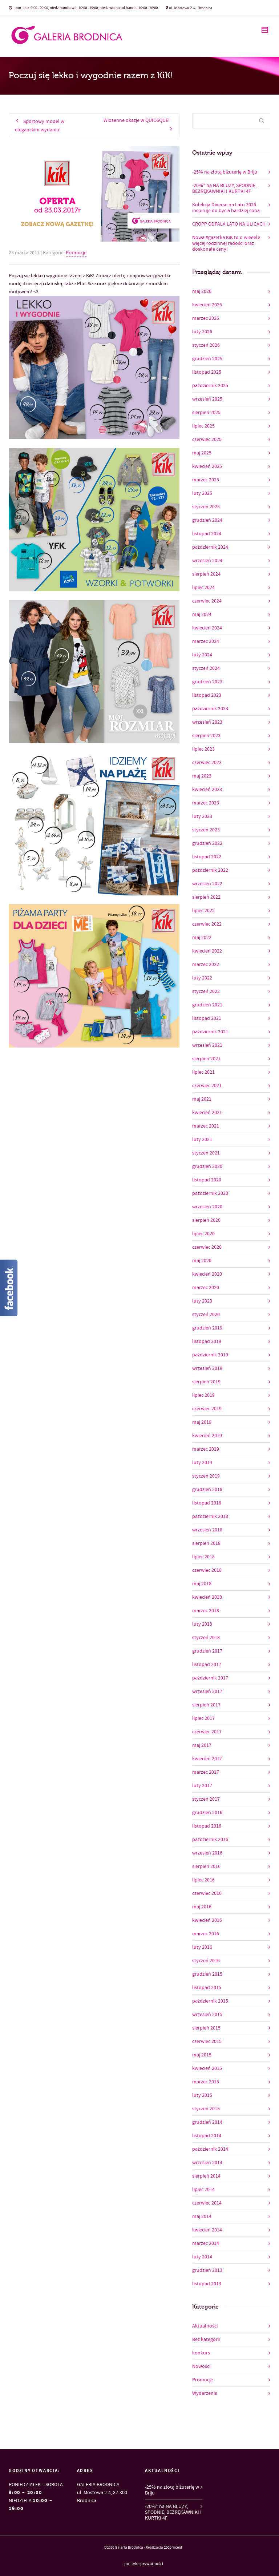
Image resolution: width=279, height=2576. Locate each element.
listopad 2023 (206, 695)
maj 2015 (201, 2055)
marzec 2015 (205, 2082)
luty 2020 (202, 1301)
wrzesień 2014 (207, 2162)
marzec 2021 (205, 1126)
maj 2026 (201, 291)
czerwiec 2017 (207, 1732)
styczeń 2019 (206, 1476)
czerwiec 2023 (207, 762)
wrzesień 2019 (207, 1368)
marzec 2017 (205, 1772)
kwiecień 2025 (207, 466)
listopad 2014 (206, 2135)
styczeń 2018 (206, 1637)
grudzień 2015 (207, 1974)
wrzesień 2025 (207, 399)
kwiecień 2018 (207, 1597)
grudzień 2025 (207, 358)
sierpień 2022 (206, 897)
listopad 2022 (206, 857)
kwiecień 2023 (207, 789)
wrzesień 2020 (207, 1207)
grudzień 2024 (207, 520)
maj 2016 (201, 1907)
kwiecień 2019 (207, 1435)
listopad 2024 (206, 533)
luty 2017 (202, 1785)
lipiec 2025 (203, 426)
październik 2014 (210, 2149)
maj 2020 (201, 1260)
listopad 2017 (206, 1664)
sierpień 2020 (206, 1220)
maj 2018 (201, 1584)
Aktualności (205, 2326)
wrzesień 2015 (207, 2014)
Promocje (76, 253)
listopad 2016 (206, 1826)
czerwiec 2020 (207, 1247)
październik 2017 (210, 1678)
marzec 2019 (205, 1449)
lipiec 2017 (203, 1718)
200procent (173, 2547)
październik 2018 (210, 1516)
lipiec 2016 (203, 1880)
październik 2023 (210, 708)
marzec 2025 (205, 480)
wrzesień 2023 (207, 722)
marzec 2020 (205, 1287)
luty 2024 (202, 655)
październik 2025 (210, 385)
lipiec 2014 (203, 2189)
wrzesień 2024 (207, 560)
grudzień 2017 (207, 1651)
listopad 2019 (206, 1341)
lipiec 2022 (203, 910)
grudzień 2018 (207, 1489)
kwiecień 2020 (207, 1274)
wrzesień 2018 (207, 1530)
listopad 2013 (206, 2284)
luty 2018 (202, 1624)
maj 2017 (201, 1745)
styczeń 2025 (206, 507)
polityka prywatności (143, 2564)
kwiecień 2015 (207, 2068)
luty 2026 (202, 332)
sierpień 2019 (206, 1382)
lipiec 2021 (203, 1072)
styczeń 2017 (206, 1799)
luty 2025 (202, 493)
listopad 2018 (206, 1503)
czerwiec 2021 (207, 1085)
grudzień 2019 (207, 1328)
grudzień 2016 (207, 1812)
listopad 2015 (206, 1987)
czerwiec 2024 (207, 601)
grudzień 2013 (207, 2270)
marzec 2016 (205, 1934)
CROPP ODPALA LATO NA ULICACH (229, 224)
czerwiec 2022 (207, 924)
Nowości (201, 2366)
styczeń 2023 (206, 830)
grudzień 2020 (207, 1166)
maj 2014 (201, 2216)
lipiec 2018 (203, 1557)
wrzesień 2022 (207, 883)
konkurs (201, 2353)
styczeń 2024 (206, 668)
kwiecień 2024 (207, 628)
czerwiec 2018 (207, 1570)
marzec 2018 (205, 1610)
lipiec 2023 (203, 749)
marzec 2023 (205, 803)
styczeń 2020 (206, 1314)
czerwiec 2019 (207, 1409)
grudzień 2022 (207, 843)
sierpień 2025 (206, 412)
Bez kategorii (206, 2339)
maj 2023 (201, 776)
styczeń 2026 (206, 345)
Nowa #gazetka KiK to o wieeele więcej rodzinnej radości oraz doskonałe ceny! (226, 243)
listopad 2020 (206, 1180)
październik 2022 (210, 870)
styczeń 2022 (206, 991)
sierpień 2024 (206, 574)
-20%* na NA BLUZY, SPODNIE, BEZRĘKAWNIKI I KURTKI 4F (224, 188)
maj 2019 (201, 1422)
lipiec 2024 (203, 587)
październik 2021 (210, 1032)
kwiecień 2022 (207, 951)
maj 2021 (201, 1099)
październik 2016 (210, 1839)
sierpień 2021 (206, 1059)
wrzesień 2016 (207, 1853)
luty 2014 (202, 2257)
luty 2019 (202, 1462)
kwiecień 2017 (207, 1759)
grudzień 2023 (207, 682)
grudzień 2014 (207, 2122)
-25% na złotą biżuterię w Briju (224, 172)
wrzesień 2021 (207, 1045)
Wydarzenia (204, 2393)
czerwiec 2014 (207, 2203)
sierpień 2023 (206, 735)
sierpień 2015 (206, 2028)
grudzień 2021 (207, 1005)
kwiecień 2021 (207, 1112)
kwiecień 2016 (207, 1920)
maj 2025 (201, 453)
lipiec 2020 (203, 1234)
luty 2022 (202, 978)
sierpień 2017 (206, 1705)
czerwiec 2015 (207, 2041)
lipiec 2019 (203, 1395)
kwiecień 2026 (207, 305)
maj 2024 (201, 614)
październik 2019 (210, 1355)
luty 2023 (202, 816)
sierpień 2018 (206, 1543)
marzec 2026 (205, 318)
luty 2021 (202, 1139)
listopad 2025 (206, 372)
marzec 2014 (205, 2243)
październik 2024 (210, 547)
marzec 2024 (205, 641)
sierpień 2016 (206, 1866)
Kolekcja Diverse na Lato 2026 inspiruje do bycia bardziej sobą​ (226, 208)
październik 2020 (210, 1193)
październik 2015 (210, 2001)
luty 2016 (202, 1947)
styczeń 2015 (206, 2109)
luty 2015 (202, 2095)
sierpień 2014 (206, 2176)
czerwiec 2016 (207, 1893)
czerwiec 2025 (207, 439)
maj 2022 (201, 937)
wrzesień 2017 (207, 1691)
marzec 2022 (205, 964)
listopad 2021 (206, 1018)
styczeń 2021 (206, 1153)
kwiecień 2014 (207, 2230)
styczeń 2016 (206, 1960)
